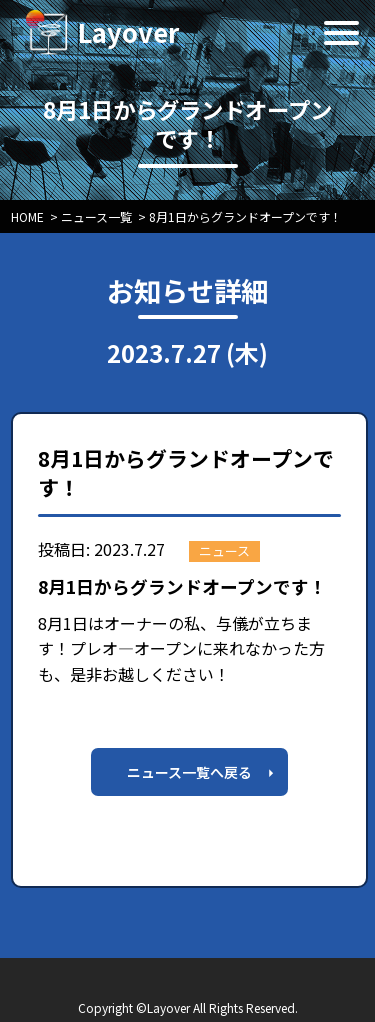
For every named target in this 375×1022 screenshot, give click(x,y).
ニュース (224, 550)
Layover (128, 31)
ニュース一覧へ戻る (189, 772)
